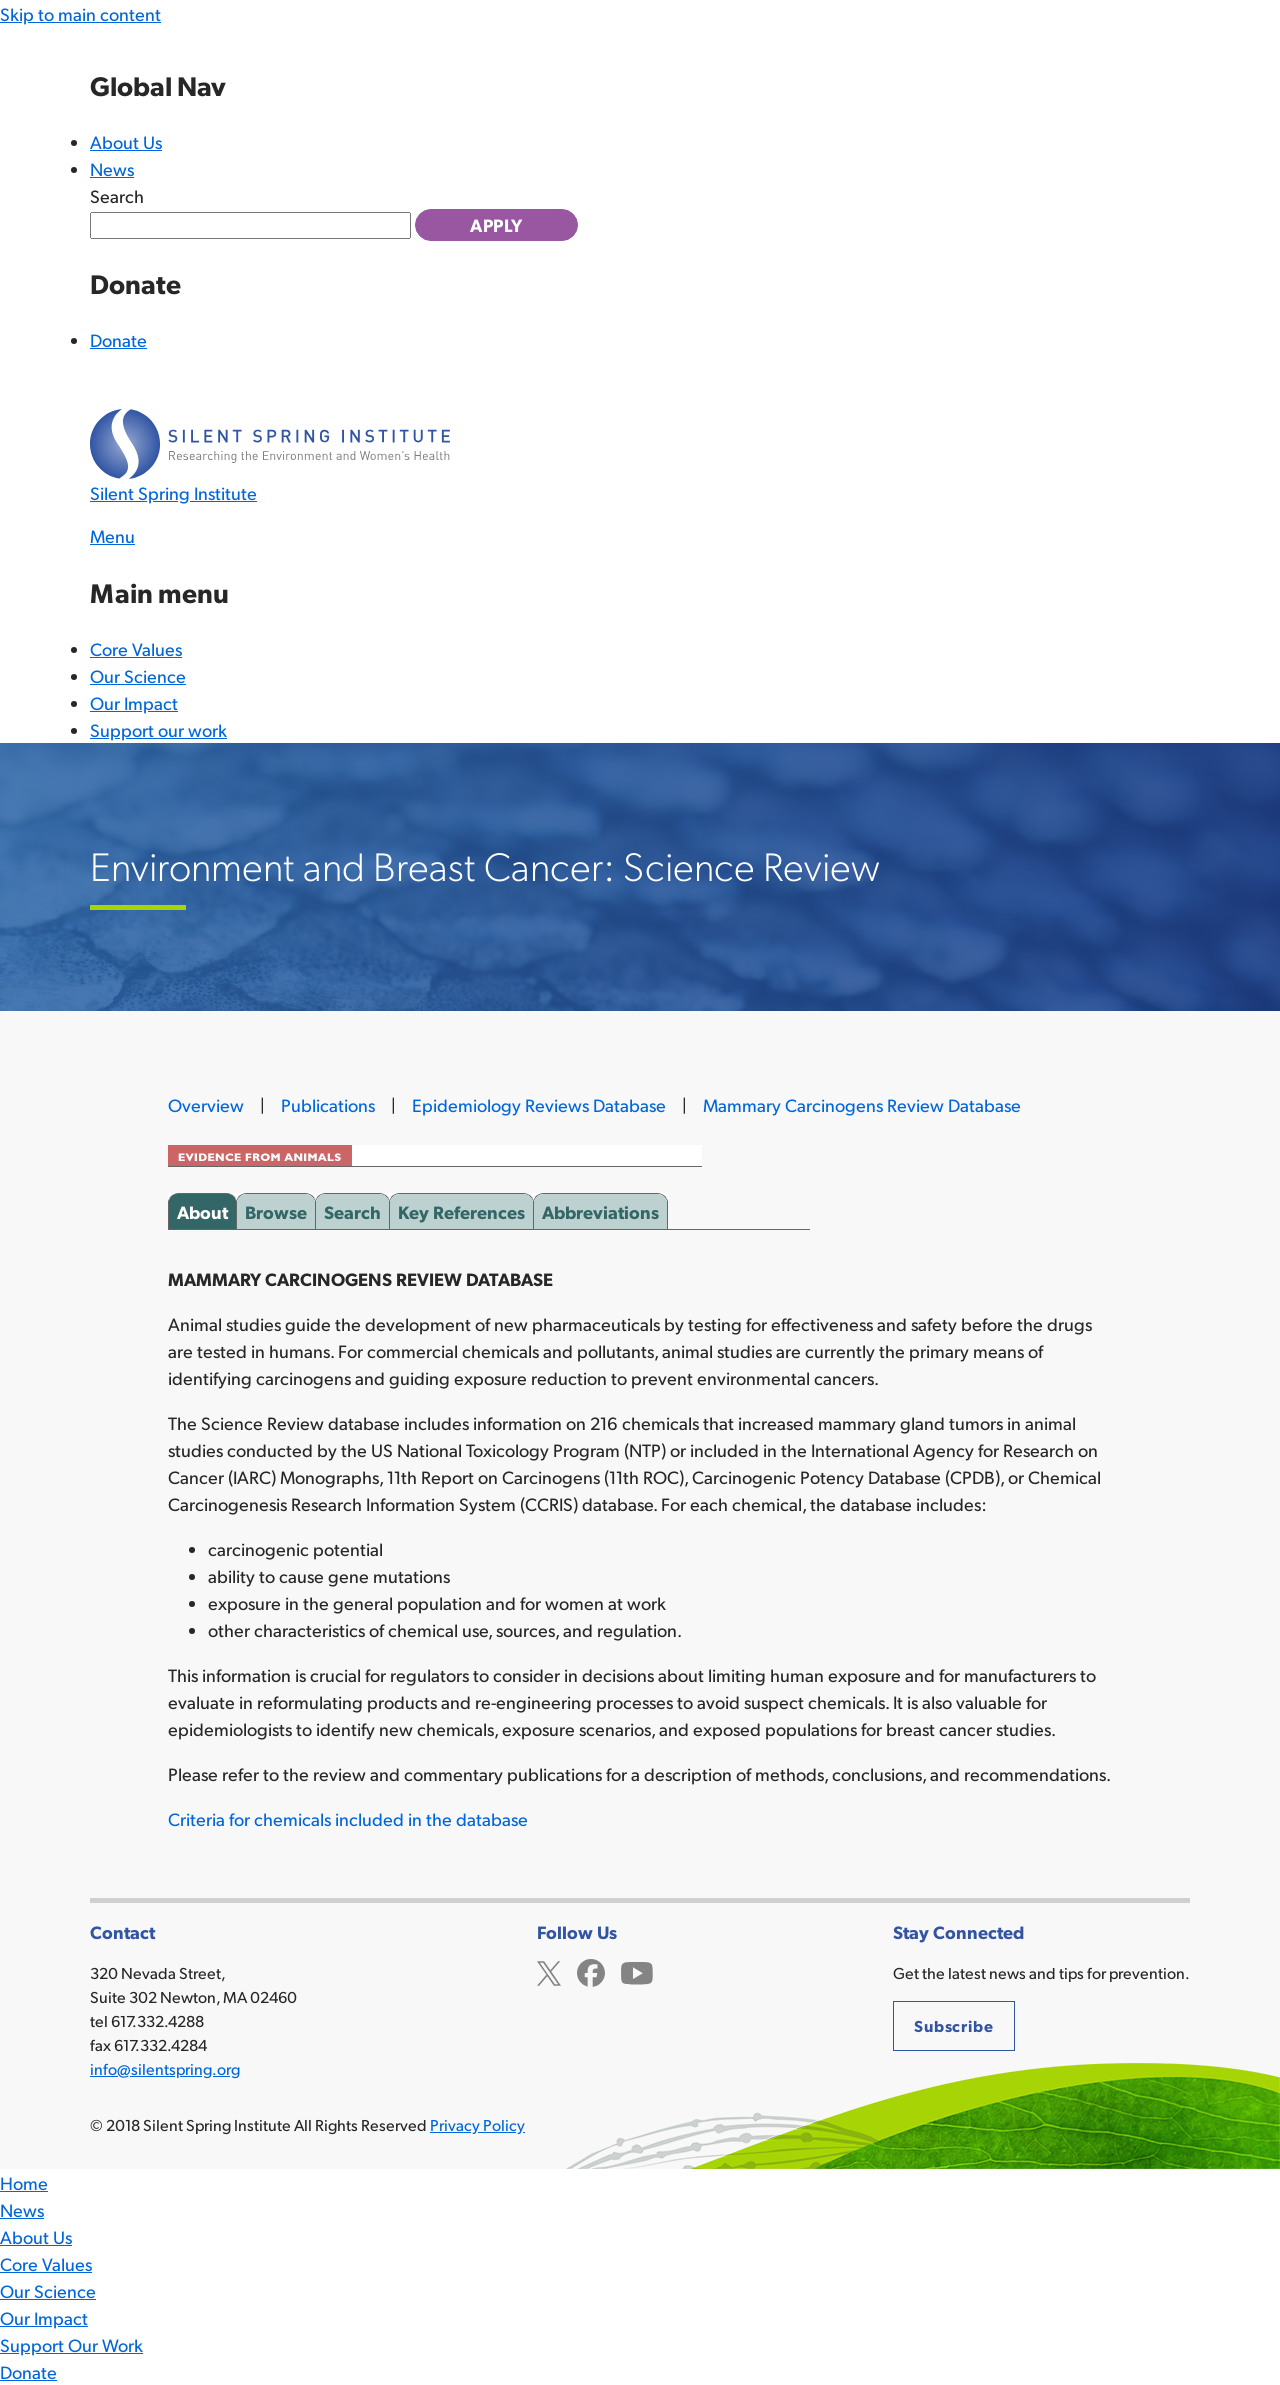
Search (117, 195)
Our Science (138, 675)
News (112, 168)
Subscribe (954, 2025)
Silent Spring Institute (173, 492)
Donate (118, 339)
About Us (126, 141)
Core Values (136, 648)
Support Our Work (71, 2344)
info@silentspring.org (165, 2068)
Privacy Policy (477, 2124)
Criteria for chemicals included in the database (348, 1818)
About (202, 1208)
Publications (328, 1104)
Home (24, 2182)
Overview (206, 1104)
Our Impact (134, 702)
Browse (276, 1208)
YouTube (637, 1970)
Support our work (158, 729)
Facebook (591, 1970)
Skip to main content (80, 13)
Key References (461, 1208)
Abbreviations (600, 1208)
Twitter (549, 1970)
